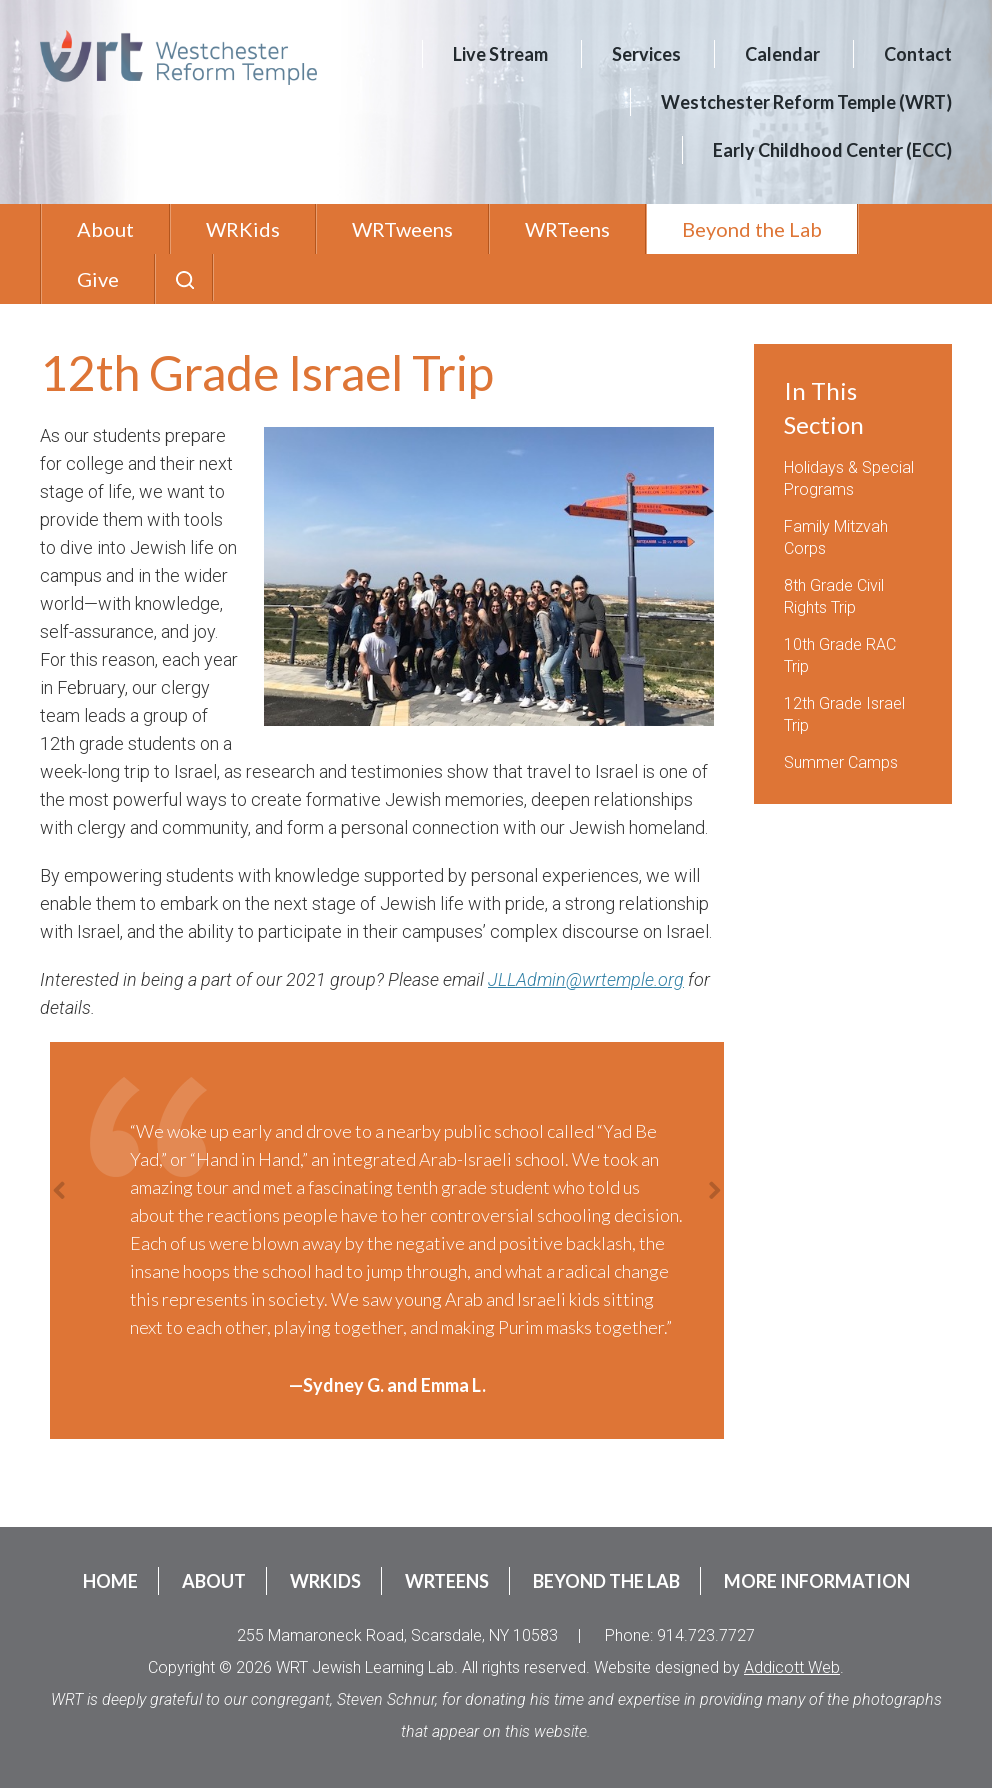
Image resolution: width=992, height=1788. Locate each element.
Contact (918, 54)
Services (646, 54)
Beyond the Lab (752, 229)
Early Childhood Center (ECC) (832, 150)
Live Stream (500, 54)
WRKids (243, 229)
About (105, 229)
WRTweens (402, 229)
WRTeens (567, 229)
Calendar (782, 54)
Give (98, 279)
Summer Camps (841, 762)
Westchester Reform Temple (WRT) (806, 102)
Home (110, 1581)
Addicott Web (792, 1667)
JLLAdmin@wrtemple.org (586, 979)
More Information (817, 1581)
